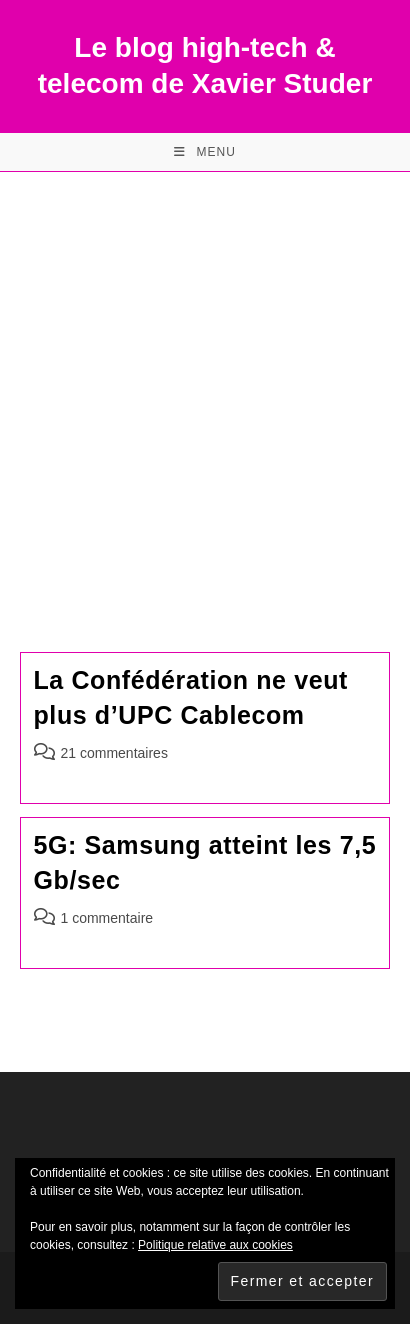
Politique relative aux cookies (215, 1245)
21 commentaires (114, 753)
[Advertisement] (205, 387)
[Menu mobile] (205, 152)
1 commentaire (107, 918)
